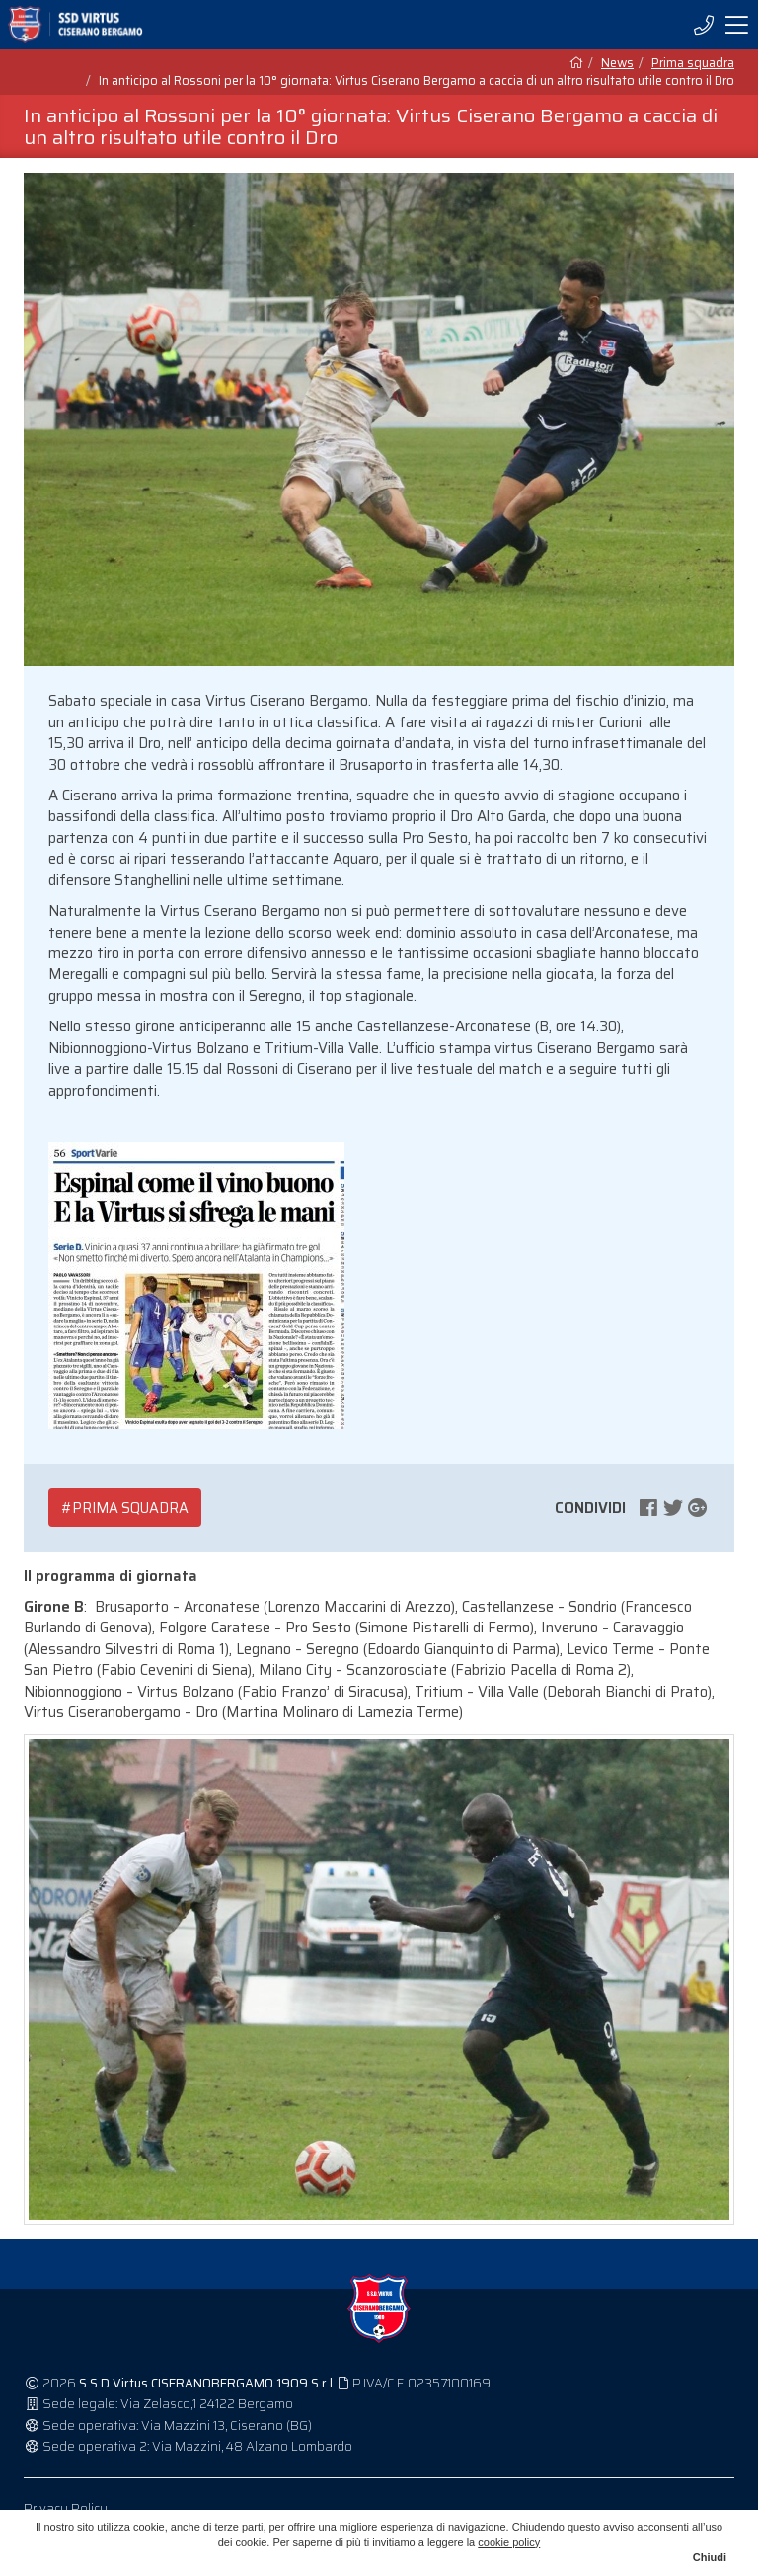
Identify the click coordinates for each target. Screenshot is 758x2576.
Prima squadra (692, 63)
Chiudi (709, 2557)
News (617, 63)
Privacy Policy (66, 2508)
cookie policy (509, 2542)
